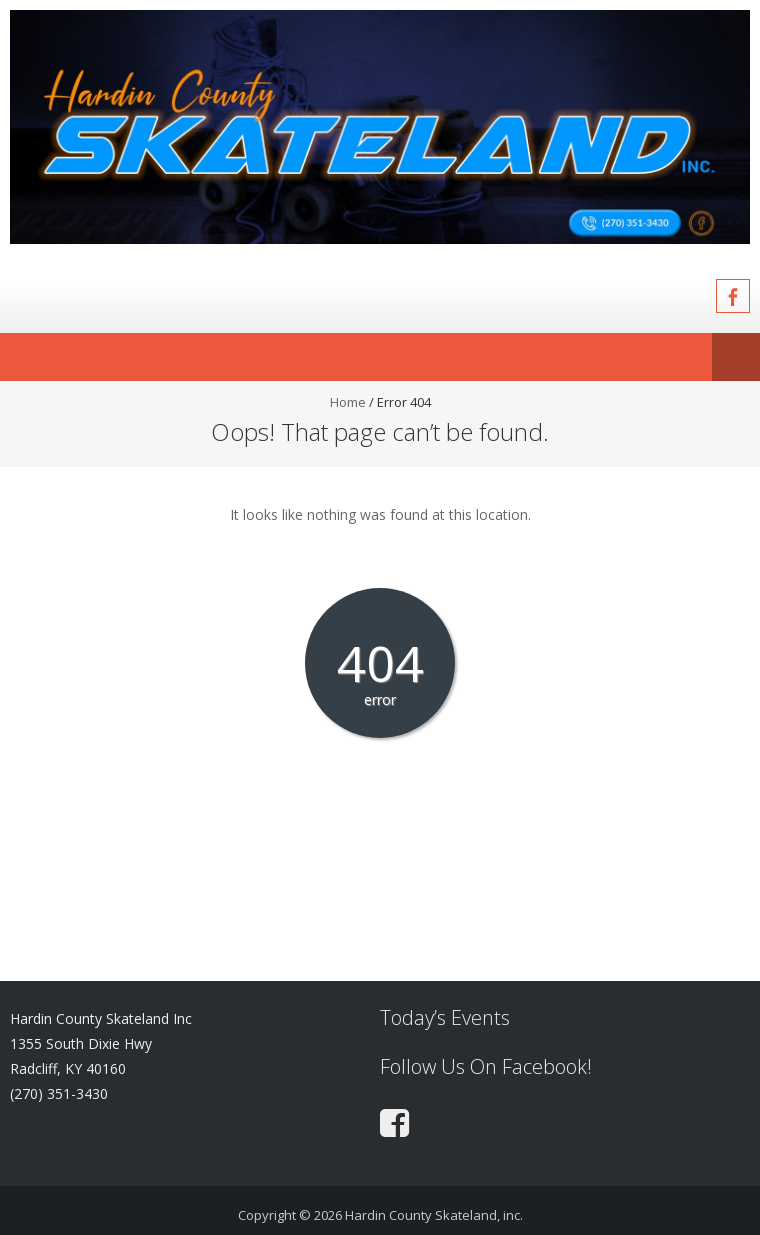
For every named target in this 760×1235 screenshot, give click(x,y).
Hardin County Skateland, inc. (434, 1215)
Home (348, 402)
